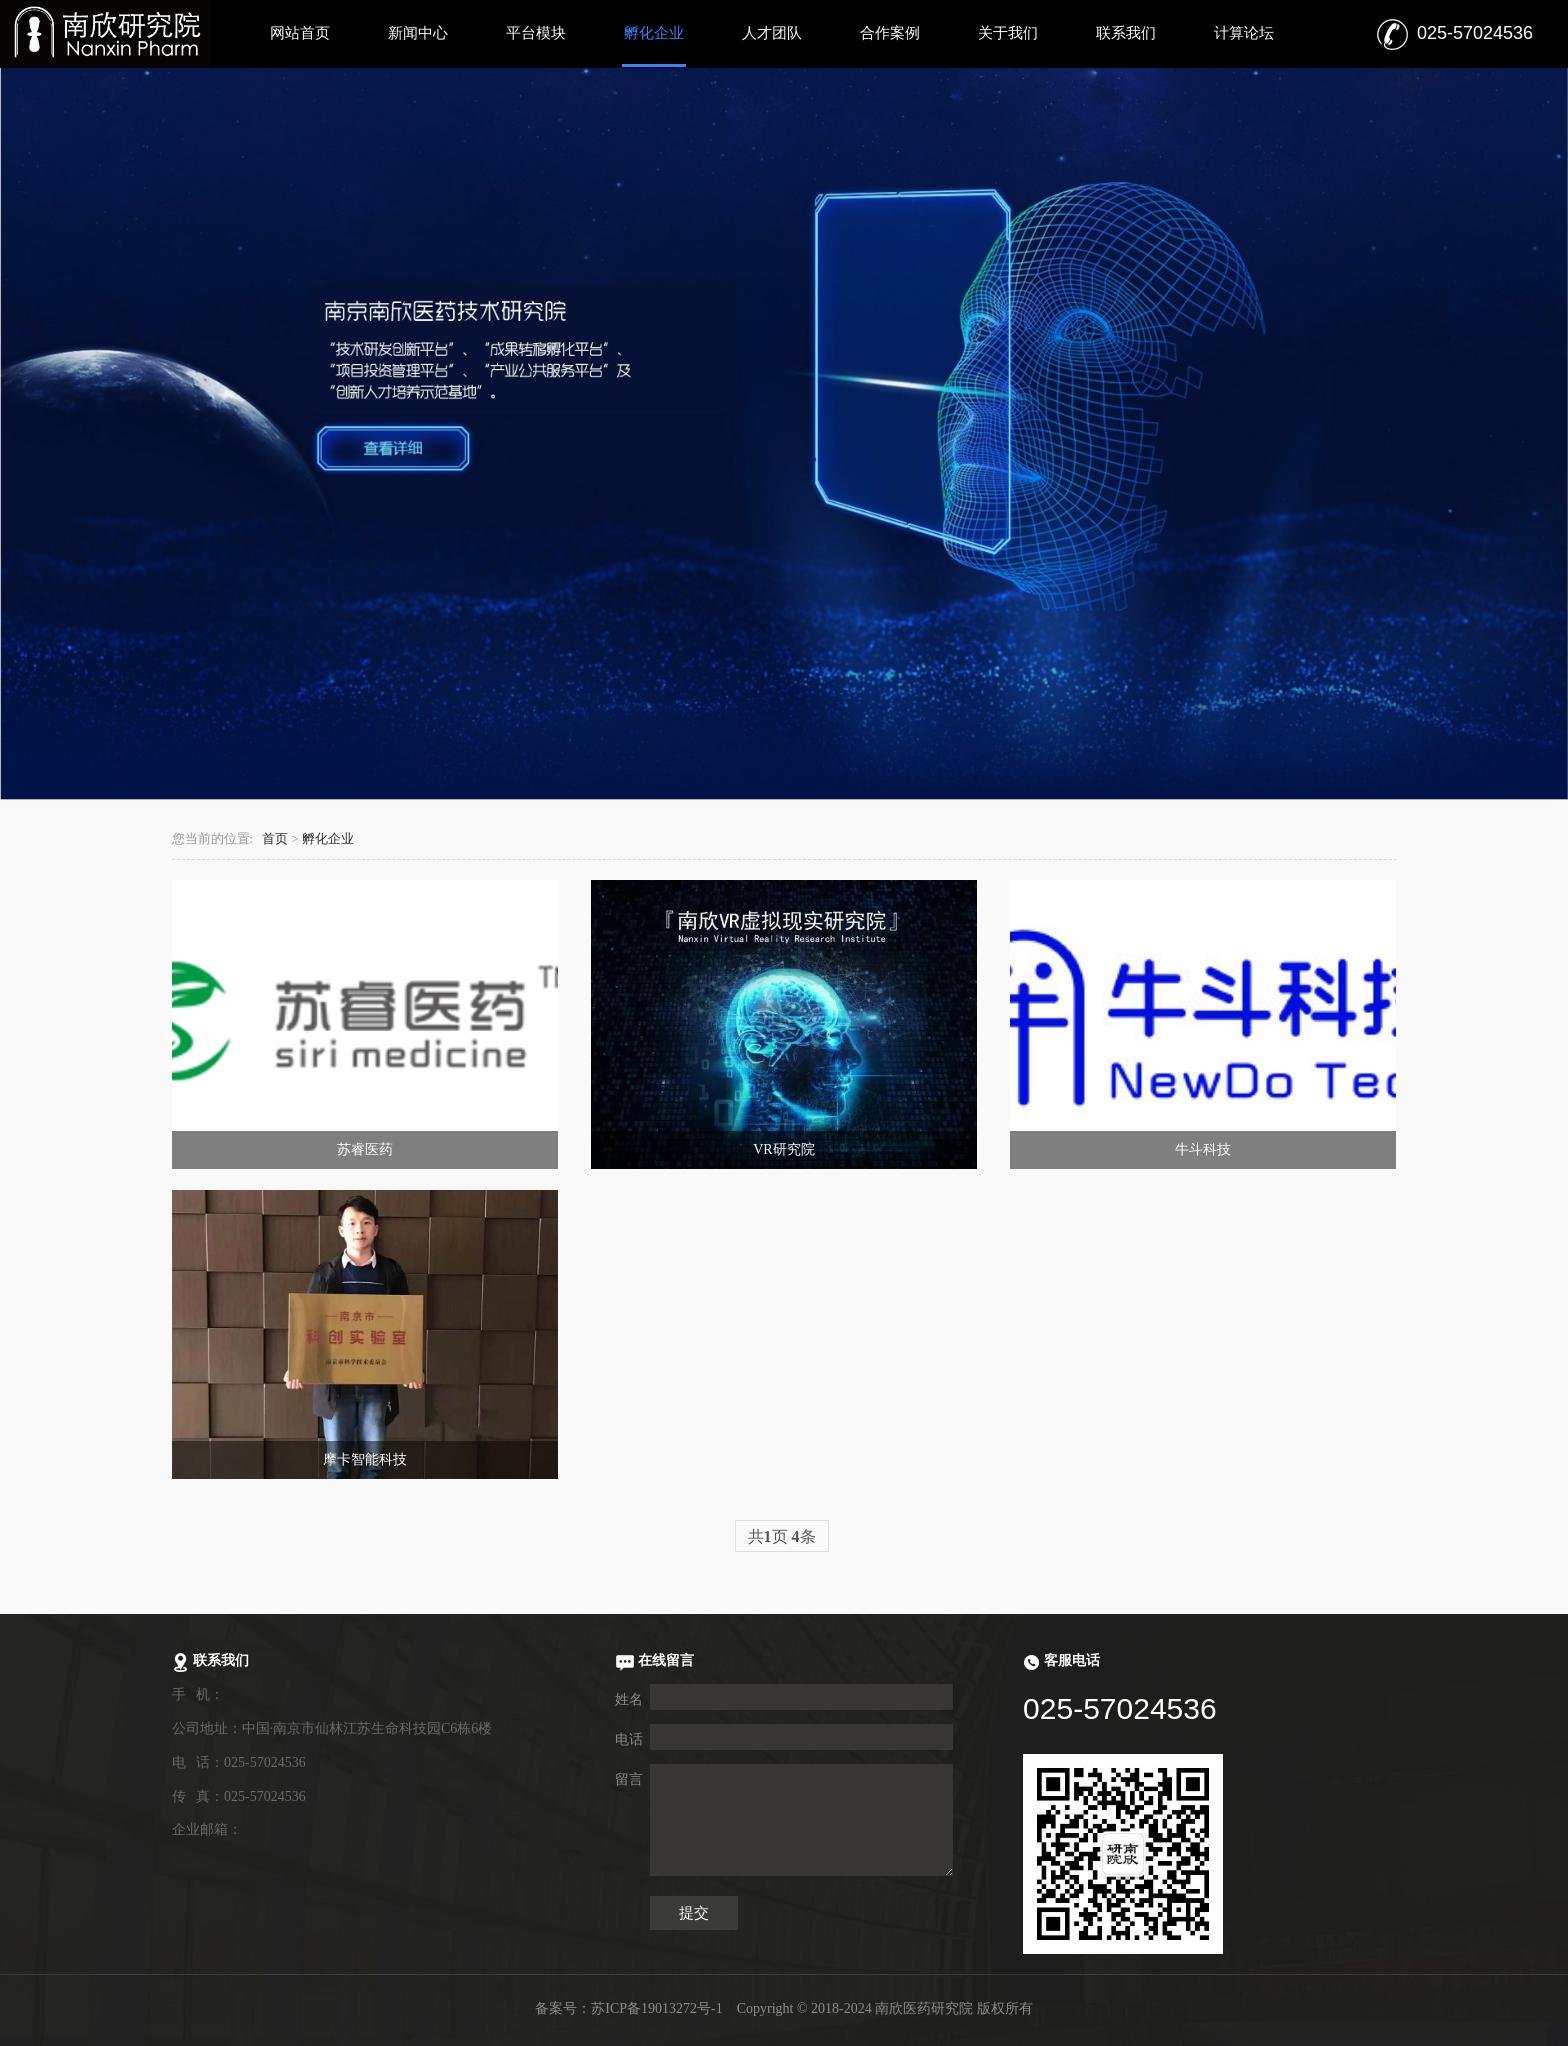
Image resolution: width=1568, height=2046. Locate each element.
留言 (629, 1779)
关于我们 (1008, 33)
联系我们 (1126, 33)
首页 (275, 839)
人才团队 (772, 33)
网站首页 (300, 33)
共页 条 (782, 1536)
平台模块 (536, 33)
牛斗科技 (1203, 1149)
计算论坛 (1244, 33)
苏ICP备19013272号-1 (656, 2008)
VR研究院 (783, 1149)
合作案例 (890, 33)
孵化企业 (654, 33)
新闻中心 (418, 33)
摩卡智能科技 (365, 1459)
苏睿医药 (365, 1149)
